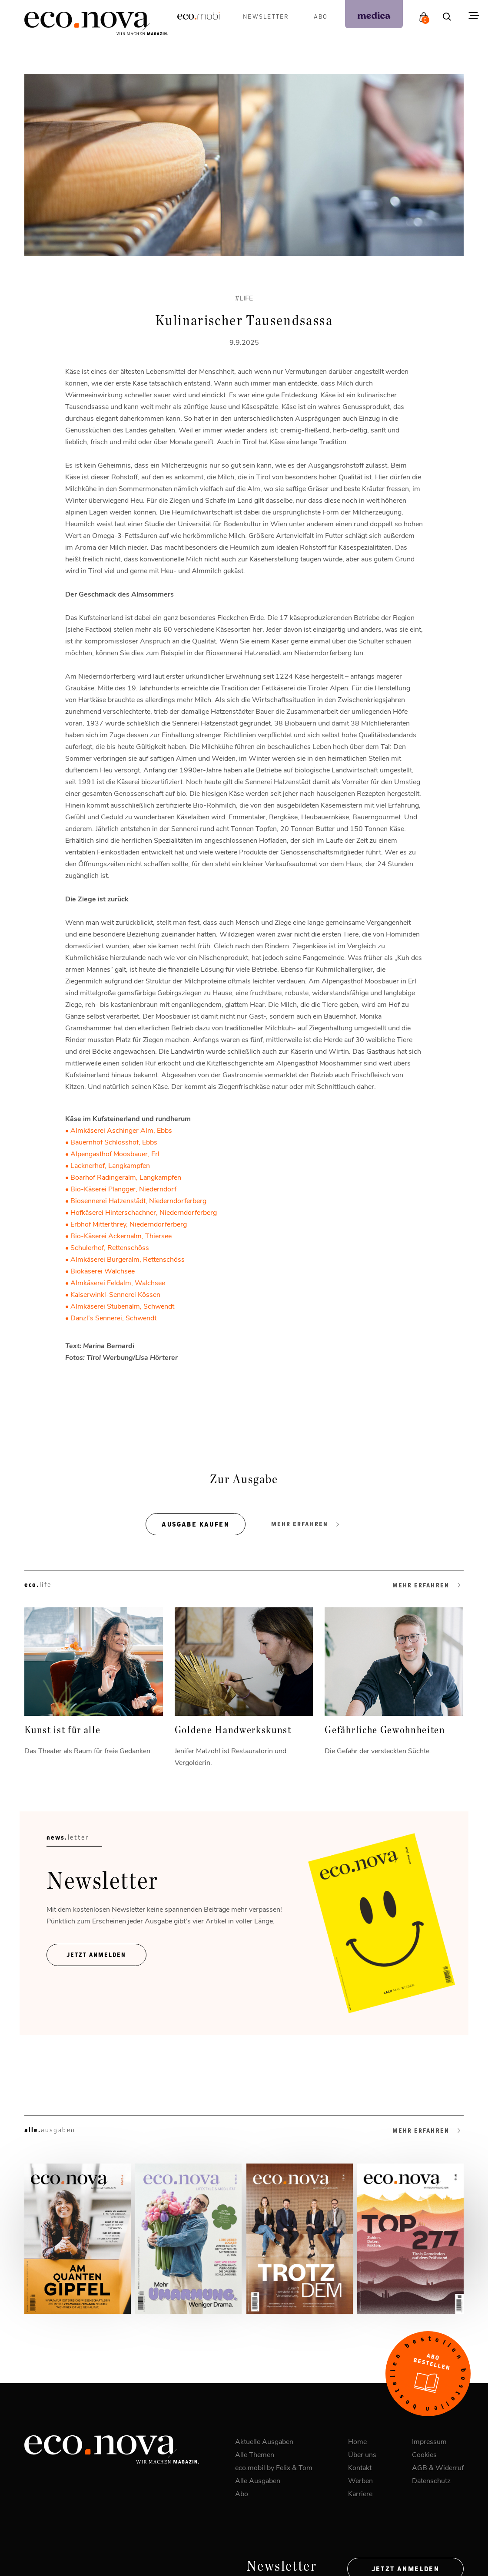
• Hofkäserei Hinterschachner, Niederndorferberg (141, 1212)
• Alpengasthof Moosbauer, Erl (112, 1153)
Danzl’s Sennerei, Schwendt (113, 1317)
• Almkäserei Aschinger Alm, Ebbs (118, 1130)
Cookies (424, 2454)
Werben (360, 2480)
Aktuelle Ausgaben (264, 2441)
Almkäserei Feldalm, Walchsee (117, 1282)
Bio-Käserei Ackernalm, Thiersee (121, 1235)
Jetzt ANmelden (96, 1955)
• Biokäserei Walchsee (100, 1270)
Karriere (360, 2493)
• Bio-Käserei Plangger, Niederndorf (120, 1188)
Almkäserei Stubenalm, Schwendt (122, 1305)
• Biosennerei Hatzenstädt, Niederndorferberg (135, 1200)
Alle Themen (254, 2454)
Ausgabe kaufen (195, 1524)
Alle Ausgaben (257, 2480)
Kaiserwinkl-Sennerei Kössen (115, 1294)
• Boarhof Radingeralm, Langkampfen (123, 1176)
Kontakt (360, 2467)
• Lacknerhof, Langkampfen (107, 1165)
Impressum (429, 2441)
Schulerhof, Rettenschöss (109, 1247)
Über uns (362, 2454)
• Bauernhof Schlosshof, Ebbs (111, 1141)
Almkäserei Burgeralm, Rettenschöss (127, 1258)
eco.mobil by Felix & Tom (273, 2467)
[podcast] (374, 14)
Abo (321, 16)
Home (357, 2441)
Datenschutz (431, 2480)
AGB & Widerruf (438, 2467)
